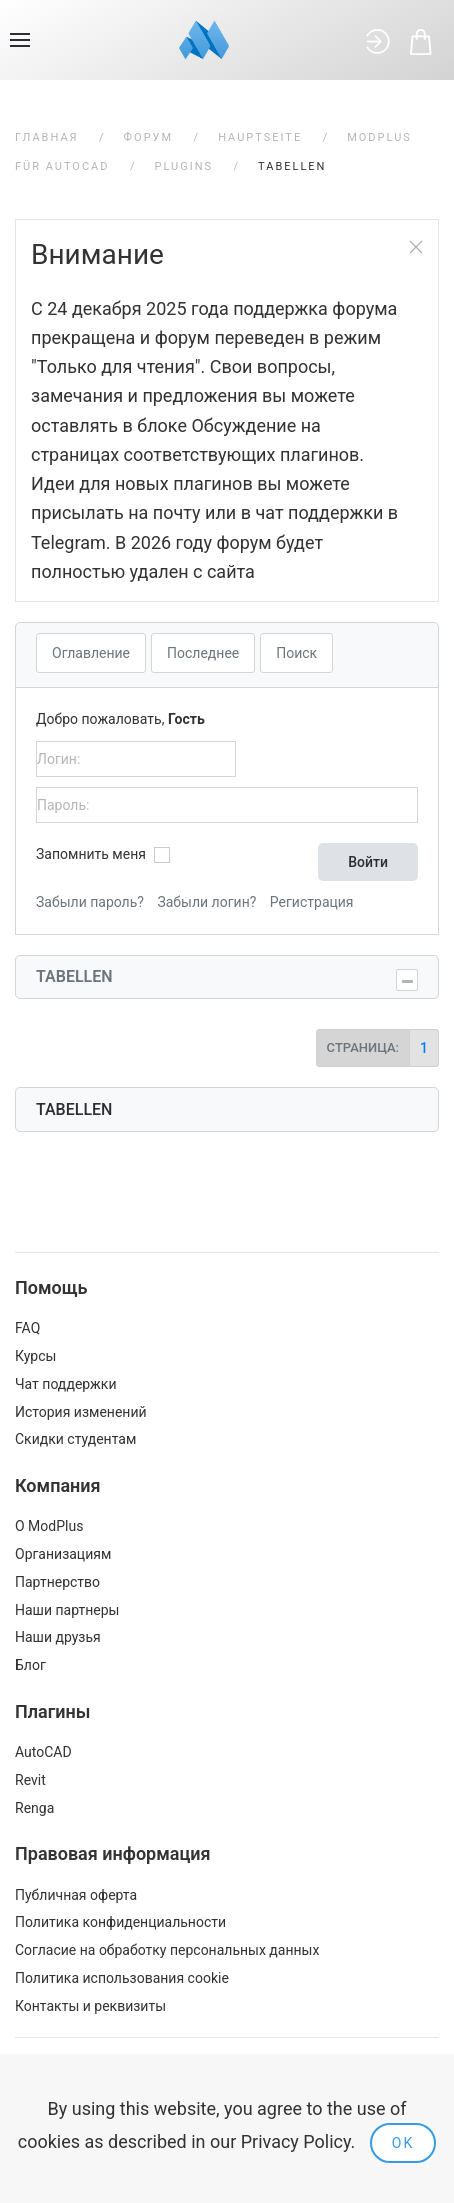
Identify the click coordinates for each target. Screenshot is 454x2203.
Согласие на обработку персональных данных (167, 1950)
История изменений (81, 1412)
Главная (47, 137)
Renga (34, 1808)
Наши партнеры (67, 1610)
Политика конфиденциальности (120, 1922)
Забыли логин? (206, 902)
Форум (149, 137)
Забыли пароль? (90, 902)
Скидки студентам (75, 1439)
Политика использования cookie (122, 1978)
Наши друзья (58, 1637)
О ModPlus (49, 1526)
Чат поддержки (65, 1384)
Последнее (203, 653)
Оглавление (91, 653)
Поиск (296, 653)
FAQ (27, 1328)
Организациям (63, 1554)
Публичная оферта (76, 1895)
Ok (403, 2143)
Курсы (35, 1356)
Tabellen (74, 976)
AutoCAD (43, 1752)
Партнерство (57, 1582)
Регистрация (312, 902)
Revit (30, 1780)
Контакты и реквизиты (90, 2006)
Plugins (184, 166)
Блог (30, 1665)
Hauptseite (260, 137)
